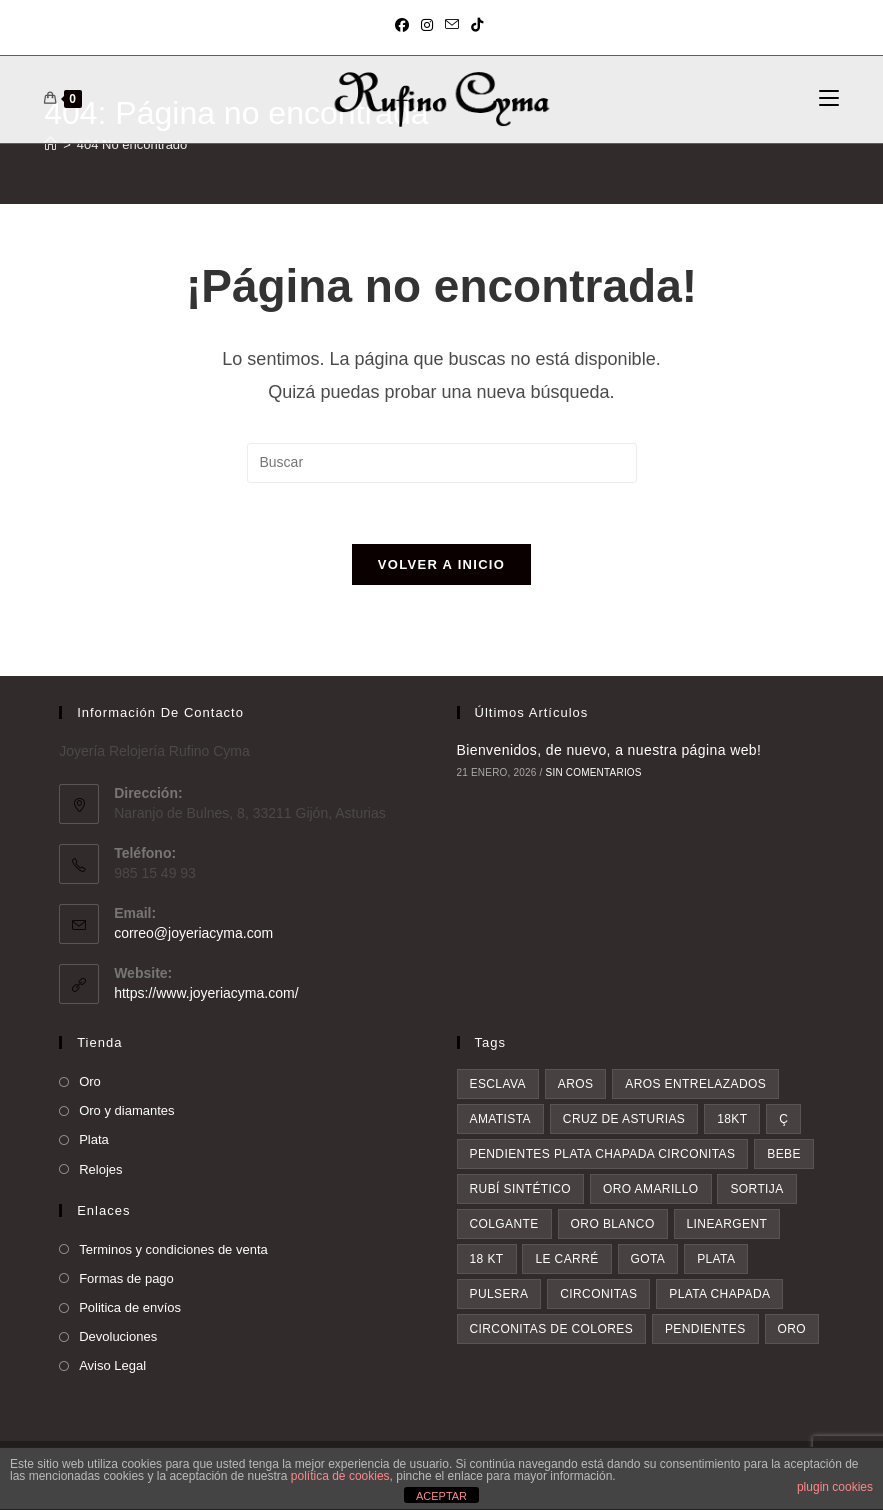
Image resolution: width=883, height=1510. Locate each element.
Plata (94, 1139)
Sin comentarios (594, 772)
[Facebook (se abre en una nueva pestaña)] (405, 25)
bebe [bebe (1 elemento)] (784, 1154)
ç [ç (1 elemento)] (783, 1119)
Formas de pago (126, 1278)
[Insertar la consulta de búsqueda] (442, 463)
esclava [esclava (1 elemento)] (498, 1084)
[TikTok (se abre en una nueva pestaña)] (477, 25)
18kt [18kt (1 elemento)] (732, 1119)
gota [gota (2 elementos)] (648, 1259)
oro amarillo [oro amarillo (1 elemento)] (651, 1189)
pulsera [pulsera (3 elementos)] (499, 1294)
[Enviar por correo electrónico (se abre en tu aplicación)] (452, 25)
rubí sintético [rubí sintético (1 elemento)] (521, 1189)
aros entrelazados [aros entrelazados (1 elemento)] (695, 1084)
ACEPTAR (441, 1496)
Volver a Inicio (441, 564)
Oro (90, 1081)
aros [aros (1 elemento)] (576, 1084)
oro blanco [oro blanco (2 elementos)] (613, 1224)
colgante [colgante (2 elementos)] (504, 1224)
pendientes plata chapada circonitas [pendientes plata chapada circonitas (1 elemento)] (603, 1154)
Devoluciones (118, 1336)
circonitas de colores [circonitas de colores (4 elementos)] (552, 1329)
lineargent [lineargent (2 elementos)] (727, 1224)
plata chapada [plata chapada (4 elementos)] (719, 1294)
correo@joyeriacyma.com (193, 933)
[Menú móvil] (829, 99)
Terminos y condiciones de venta (173, 1249)
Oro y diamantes (126, 1110)
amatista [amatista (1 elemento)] (500, 1119)
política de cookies (340, 1476)
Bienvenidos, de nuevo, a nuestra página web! (609, 750)
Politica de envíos (130, 1307)
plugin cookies (835, 1487)
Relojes (100, 1169)
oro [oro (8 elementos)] (792, 1329)
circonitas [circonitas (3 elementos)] (598, 1294)
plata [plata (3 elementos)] (716, 1259)
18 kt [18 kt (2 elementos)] (487, 1259)
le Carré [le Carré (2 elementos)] (566, 1259)
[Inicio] (50, 144)
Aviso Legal (112, 1365)
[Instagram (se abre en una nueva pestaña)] (427, 25)
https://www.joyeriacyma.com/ (206, 993)
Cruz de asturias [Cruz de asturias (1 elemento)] (624, 1119)
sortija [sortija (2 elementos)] (756, 1189)
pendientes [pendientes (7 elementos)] (705, 1329)
